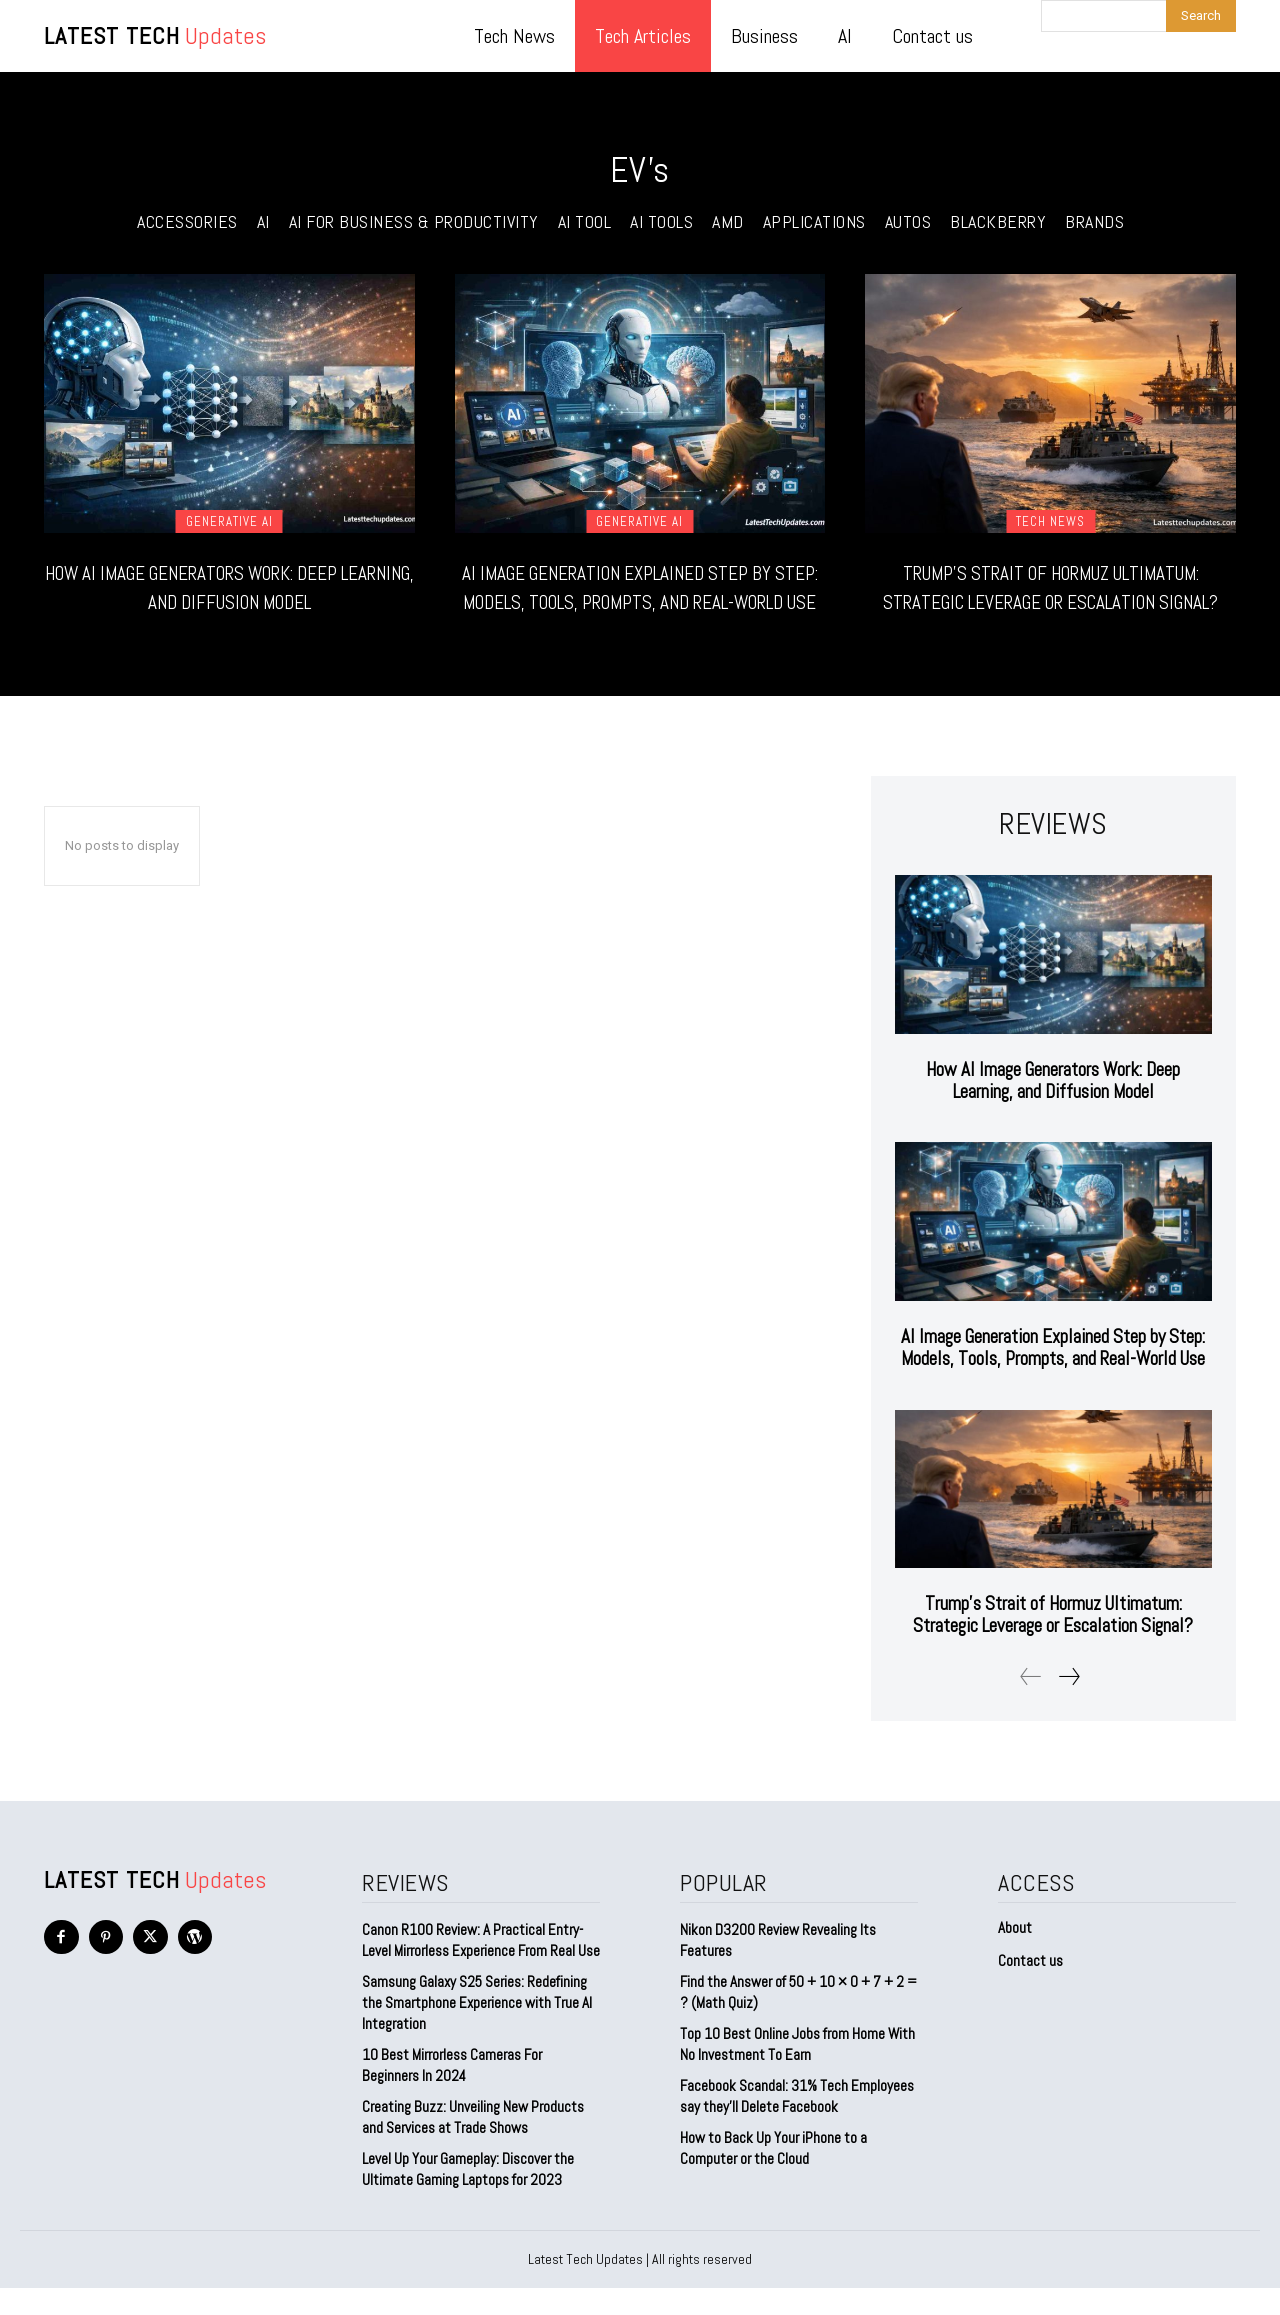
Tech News (1050, 521)
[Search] (1201, 16)
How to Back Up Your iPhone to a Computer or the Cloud (773, 2175)
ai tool (585, 222)
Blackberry (998, 222)
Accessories (187, 222)
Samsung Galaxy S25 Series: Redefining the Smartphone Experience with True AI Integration (477, 2029)
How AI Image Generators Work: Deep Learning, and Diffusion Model (229, 586)
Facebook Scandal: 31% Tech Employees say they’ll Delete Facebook (797, 2123)
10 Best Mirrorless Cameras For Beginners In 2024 (452, 2092)
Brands (1094, 222)
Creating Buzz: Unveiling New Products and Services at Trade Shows (473, 2144)
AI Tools (661, 222)
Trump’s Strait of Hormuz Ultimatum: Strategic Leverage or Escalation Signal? (1051, 600)
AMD (728, 222)
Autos (908, 222)
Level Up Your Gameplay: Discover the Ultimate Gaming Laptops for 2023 (468, 2196)
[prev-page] (1031, 1703)
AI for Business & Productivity (414, 222)
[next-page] (1068, 1703)
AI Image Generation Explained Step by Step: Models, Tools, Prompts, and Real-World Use (639, 600)
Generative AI (229, 521)
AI (263, 222)
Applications (814, 222)
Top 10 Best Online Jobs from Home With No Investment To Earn (797, 2071)
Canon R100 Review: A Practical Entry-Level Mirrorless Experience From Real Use (481, 1967)
